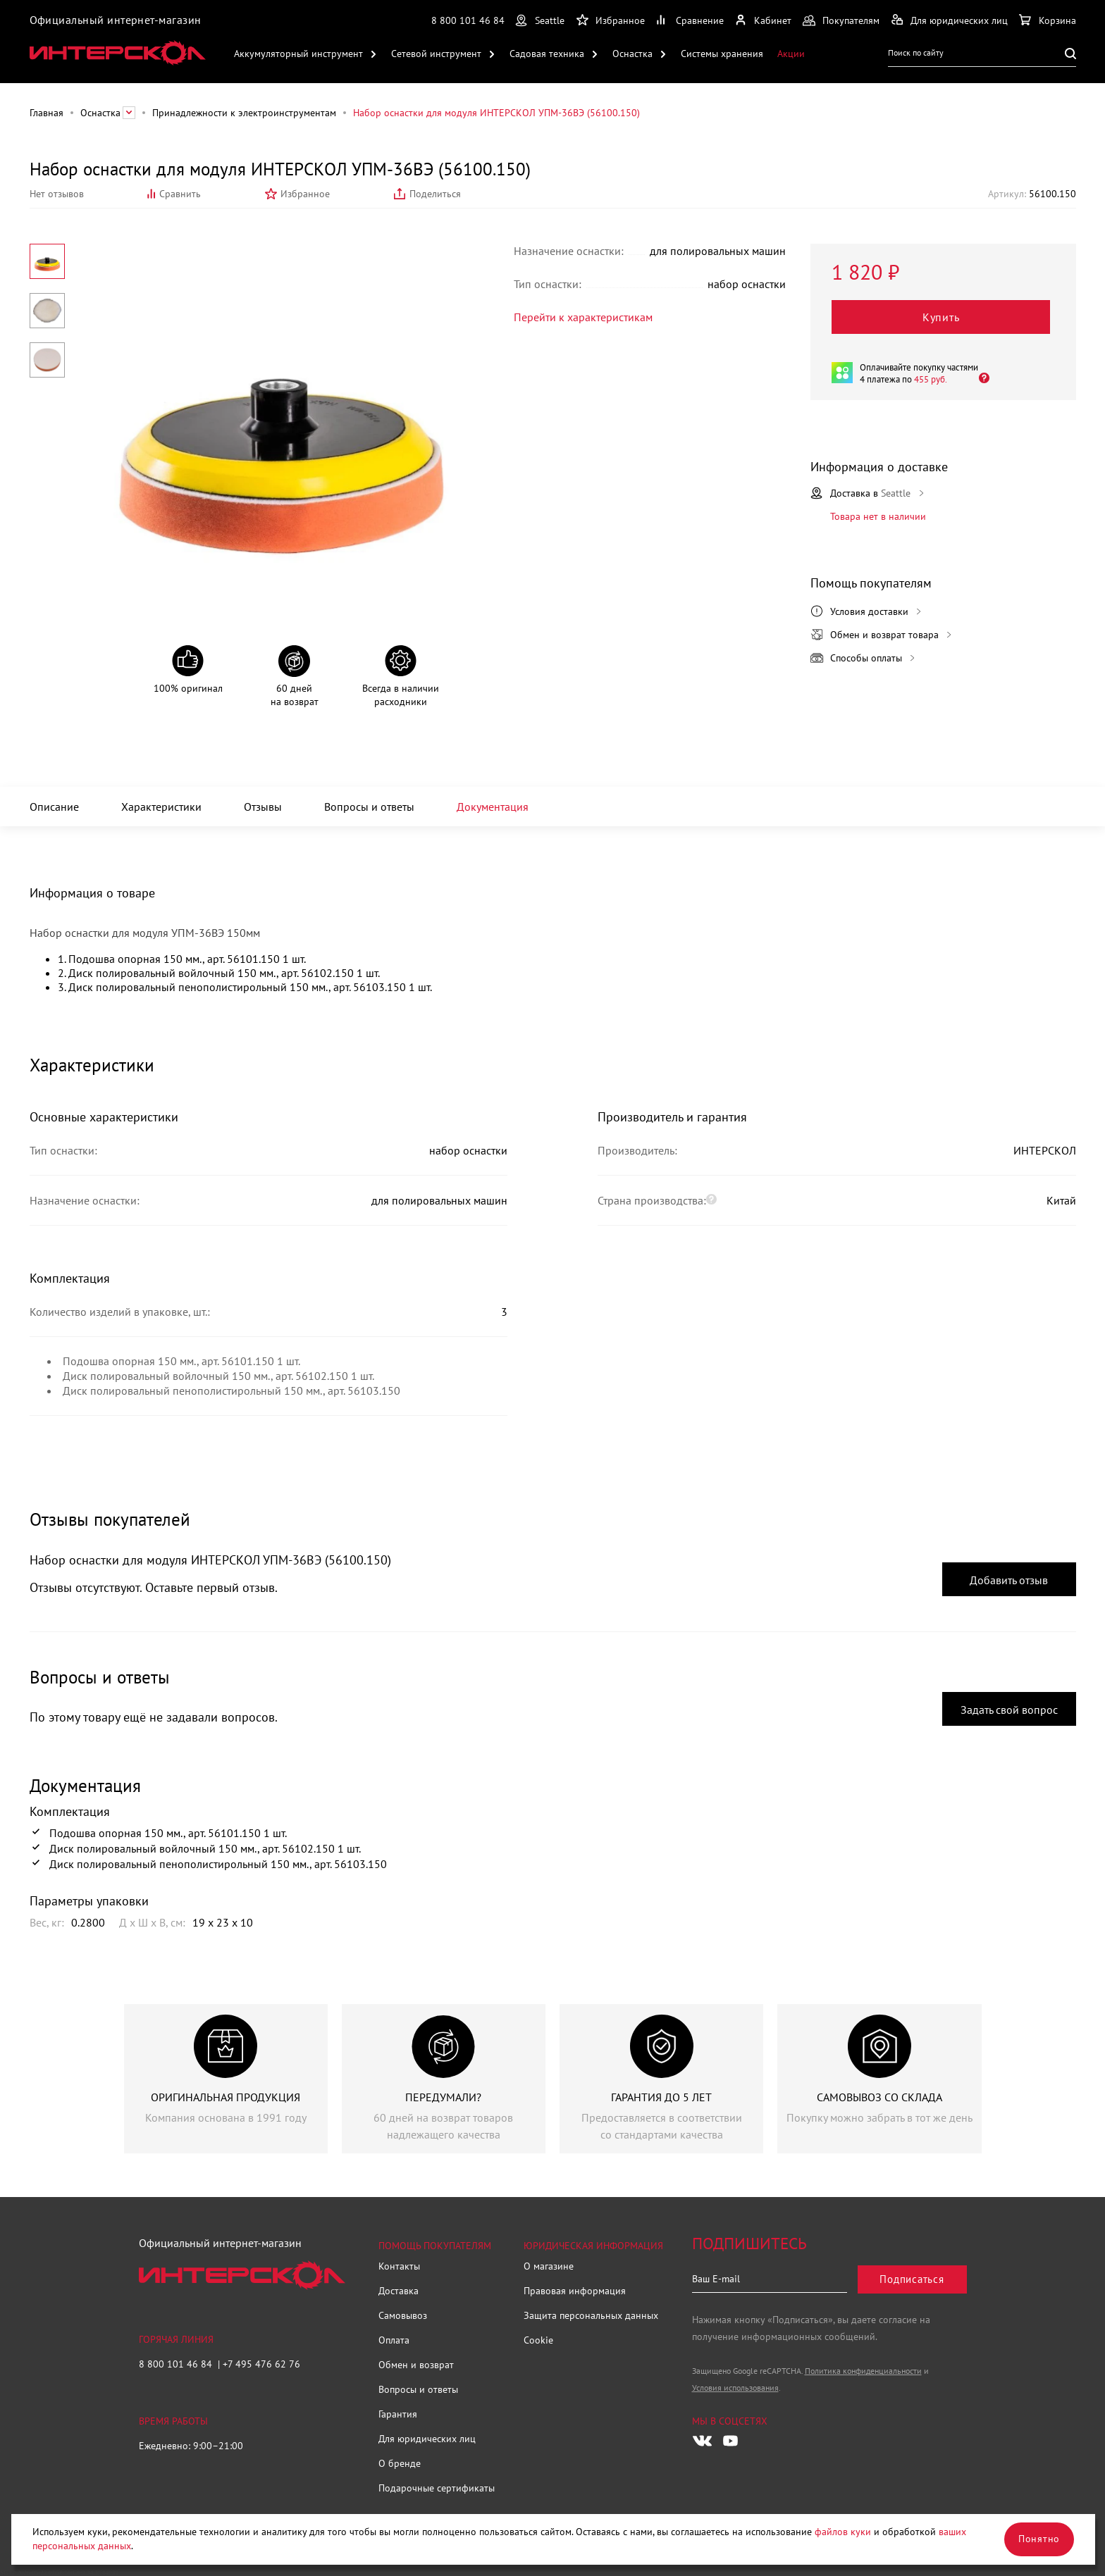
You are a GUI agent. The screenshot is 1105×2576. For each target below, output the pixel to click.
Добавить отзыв (1009, 1580)
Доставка (398, 2290)
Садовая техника (547, 53)
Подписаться (911, 2279)
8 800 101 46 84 (468, 20)
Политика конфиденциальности (863, 2370)
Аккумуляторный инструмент (298, 53)
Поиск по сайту (916, 52)
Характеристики (161, 806)
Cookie (538, 2340)
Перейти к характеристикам (583, 317)
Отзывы (263, 806)
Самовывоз (402, 2315)
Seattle (549, 20)
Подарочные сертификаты (436, 2488)
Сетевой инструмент (436, 53)
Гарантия (397, 2414)
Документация (493, 806)
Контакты (399, 2266)
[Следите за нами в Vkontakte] (702, 2440)
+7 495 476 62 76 (261, 2364)
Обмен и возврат (416, 2364)
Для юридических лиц (427, 2438)
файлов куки (843, 2531)
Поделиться (435, 193)
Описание (54, 806)
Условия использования (735, 2387)
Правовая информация (575, 2290)
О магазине (549, 2266)
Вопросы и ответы (369, 806)
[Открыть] (980, 377)
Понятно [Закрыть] (1039, 2538)
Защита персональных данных (591, 2315)
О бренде (399, 2463)
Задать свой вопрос (1009, 1710)
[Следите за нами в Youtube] (731, 2440)
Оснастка (632, 53)
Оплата (393, 2340)
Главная (46, 112)
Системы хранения (722, 53)
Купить (941, 317)
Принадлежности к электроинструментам (244, 112)
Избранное (305, 193)
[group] (226, 2078)
